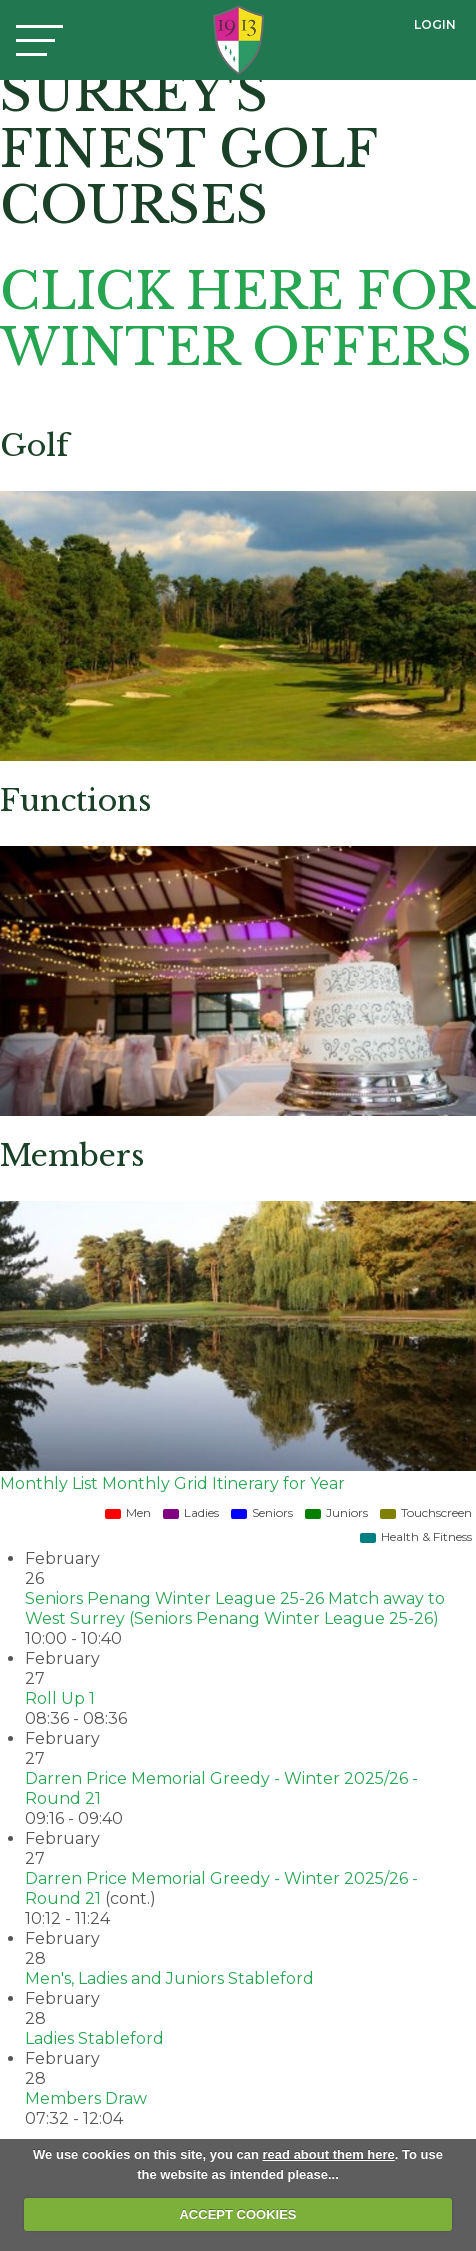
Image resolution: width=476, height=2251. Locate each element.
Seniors (262, 1512)
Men (128, 1512)
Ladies (191, 1512)
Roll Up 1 (60, 1698)
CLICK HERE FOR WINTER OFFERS (237, 319)
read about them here (329, 2154)
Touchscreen (426, 1512)
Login (435, 24)
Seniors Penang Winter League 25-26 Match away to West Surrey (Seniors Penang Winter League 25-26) (235, 1608)
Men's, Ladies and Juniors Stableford (169, 1978)
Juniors (336, 1512)
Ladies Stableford (94, 2038)
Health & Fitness (416, 1536)
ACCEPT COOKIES (237, 2214)
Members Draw (86, 2098)
